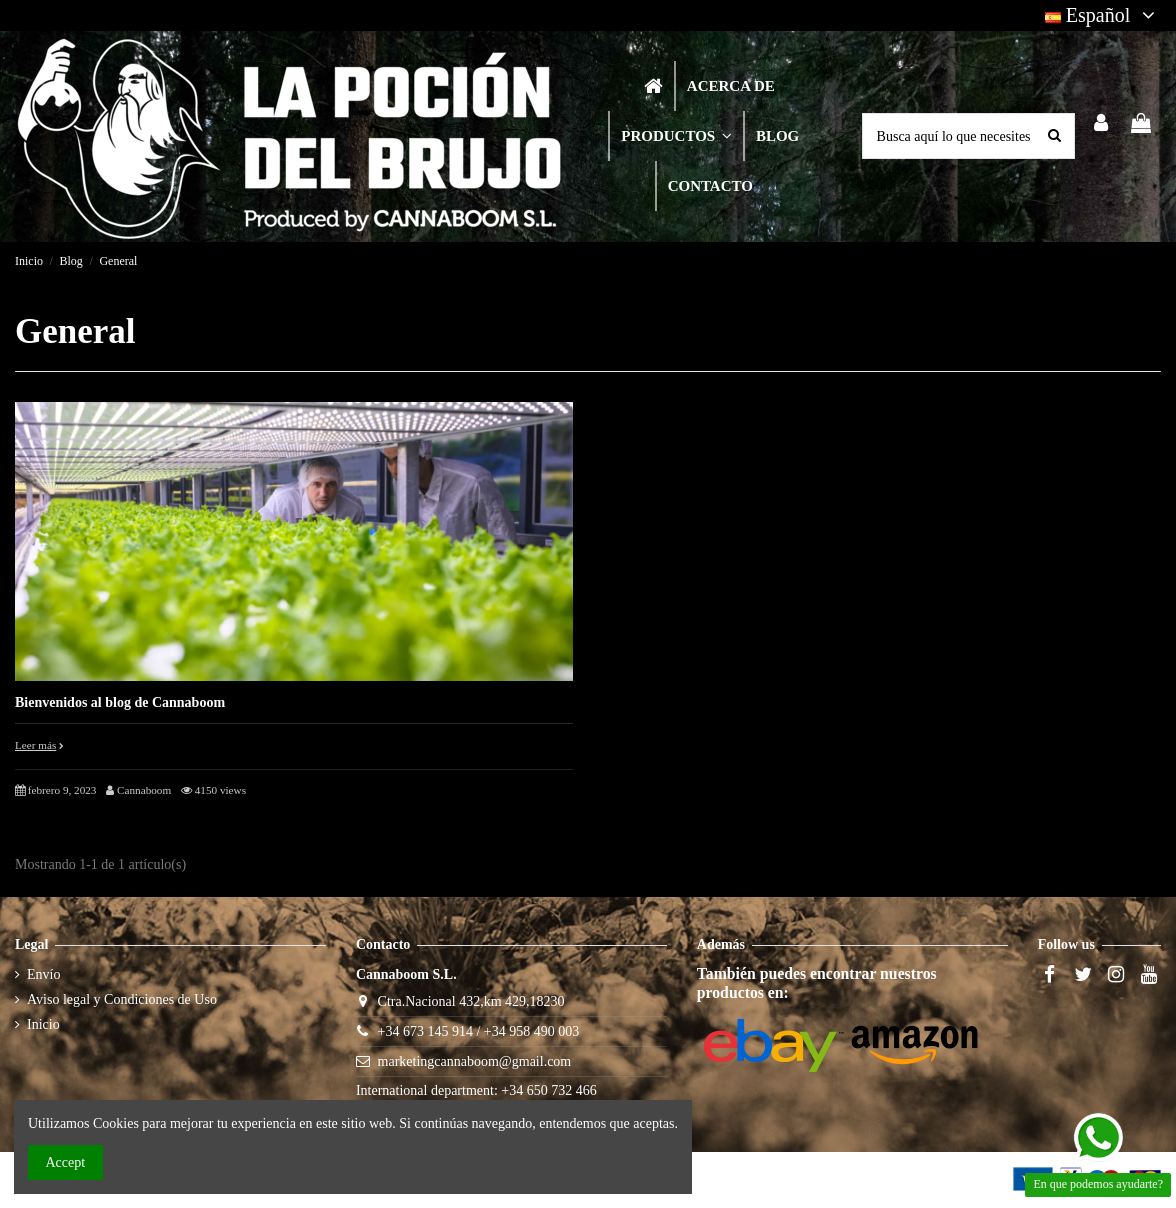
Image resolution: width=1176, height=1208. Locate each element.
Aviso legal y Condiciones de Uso (122, 999)
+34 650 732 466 (548, 1090)
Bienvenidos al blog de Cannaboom (120, 702)
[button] (675, 136)
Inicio (43, 1024)
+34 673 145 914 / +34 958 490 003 (479, 1031)
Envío (43, 974)
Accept (66, 1162)
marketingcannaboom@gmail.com (475, 1061)
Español (1103, 15)
